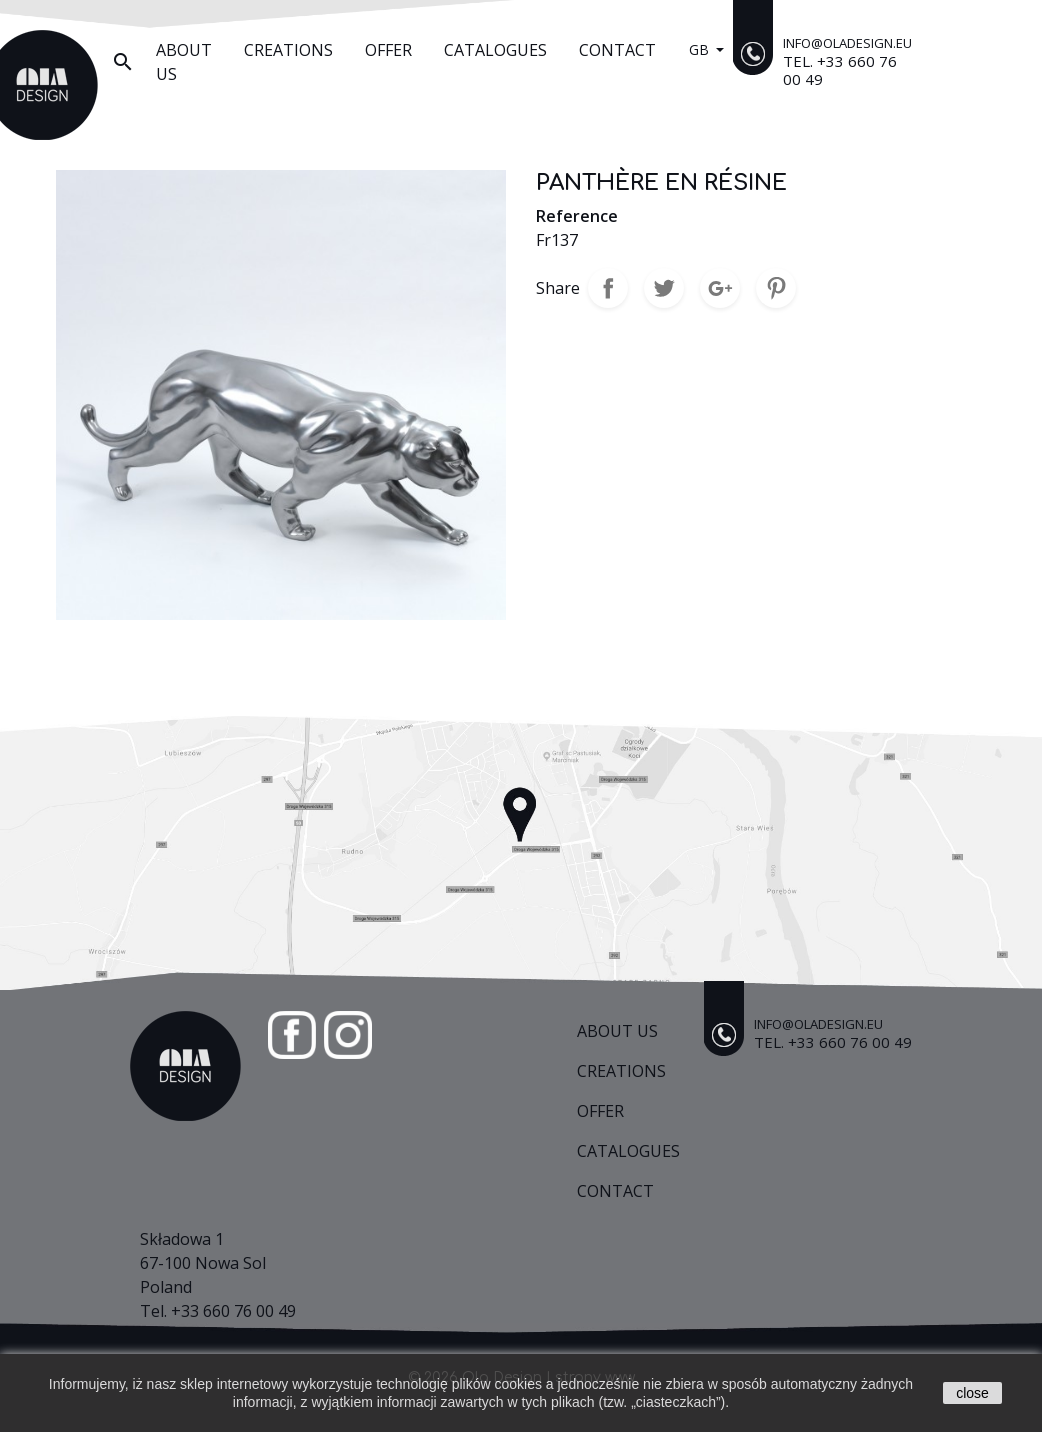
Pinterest (776, 288)
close (972, 1393)
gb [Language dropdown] (701, 49)
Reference (577, 216)
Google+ (720, 288)
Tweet (664, 288)
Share (608, 288)
